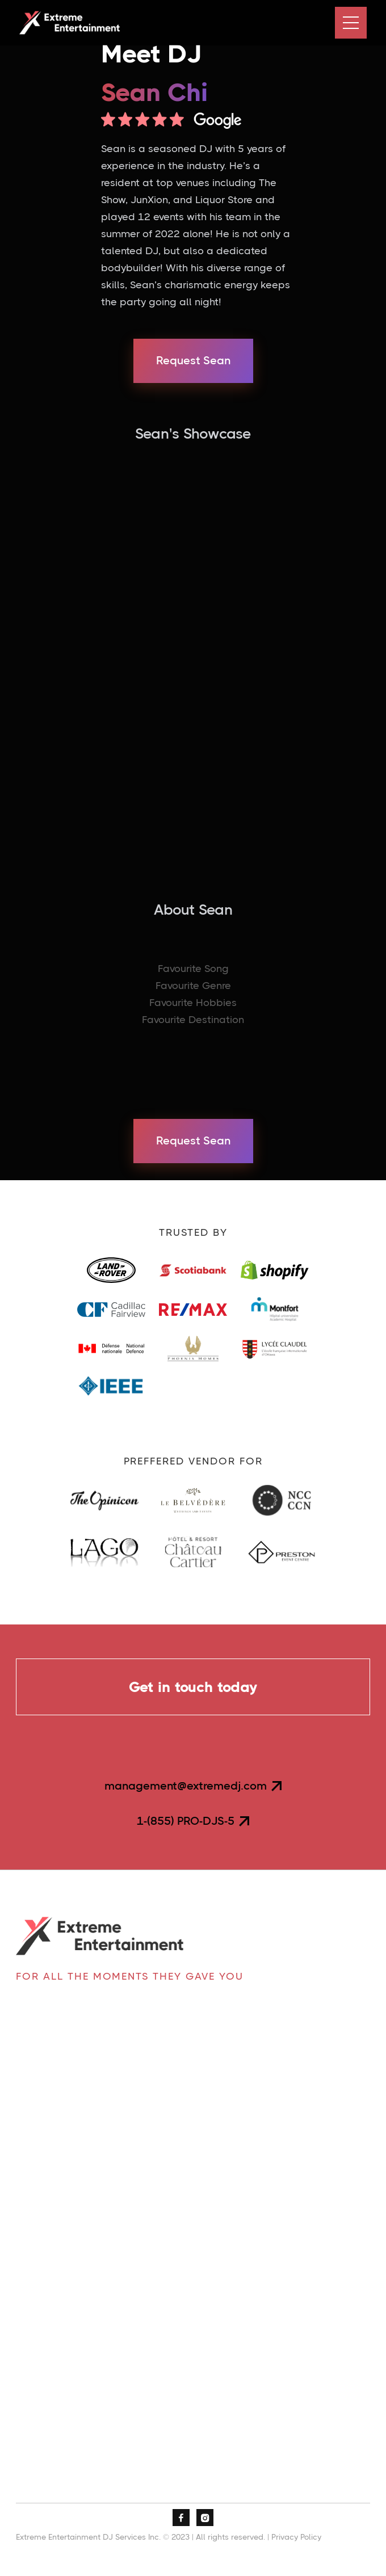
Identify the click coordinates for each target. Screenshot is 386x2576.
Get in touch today (193, 1686)
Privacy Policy (296, 2536)
